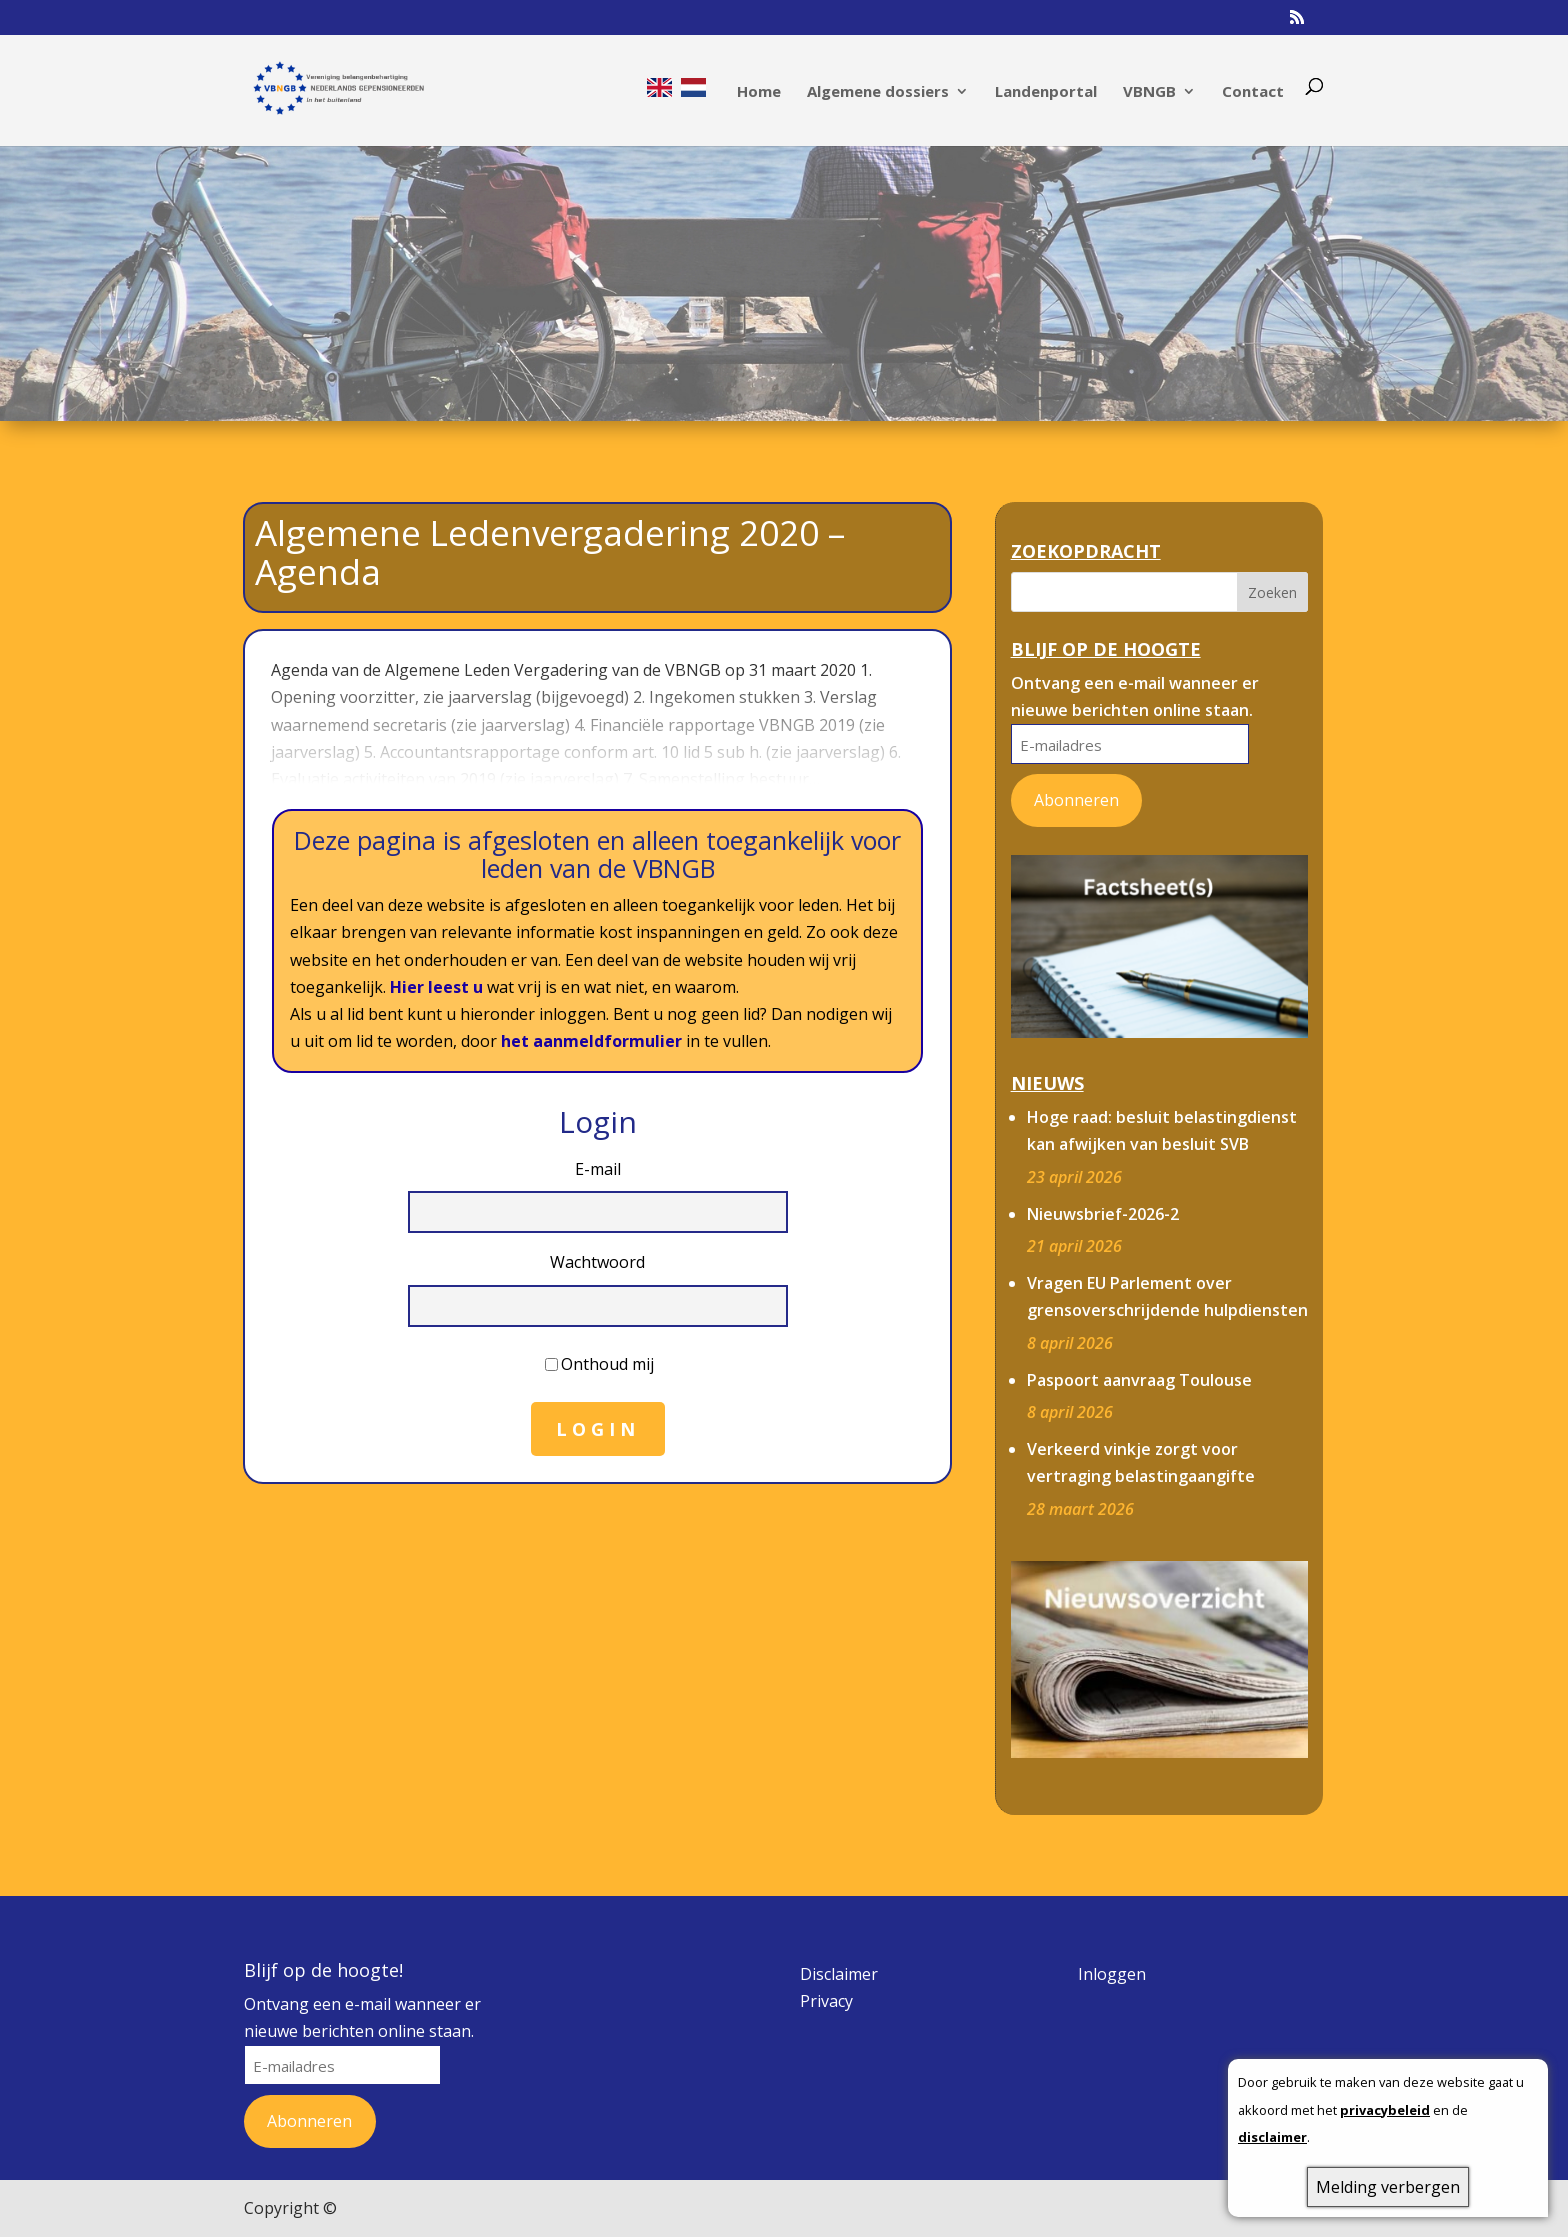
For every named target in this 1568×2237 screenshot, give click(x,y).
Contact (1253, 92)
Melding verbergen (1388, 2187)
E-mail (598, 1169)
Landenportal (1046, 92)
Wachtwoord (597, 1262)
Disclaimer (839, 1974)
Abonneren (1076, 800)
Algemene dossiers (878, 92)
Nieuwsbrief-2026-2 (1103, 1214)
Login (598, 1429)
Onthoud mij (607, 1364)
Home (759, 92)
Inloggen (1112, 1974)
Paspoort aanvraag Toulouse (1139, 1380)
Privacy (826, 2001)
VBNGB (1149, 92)
